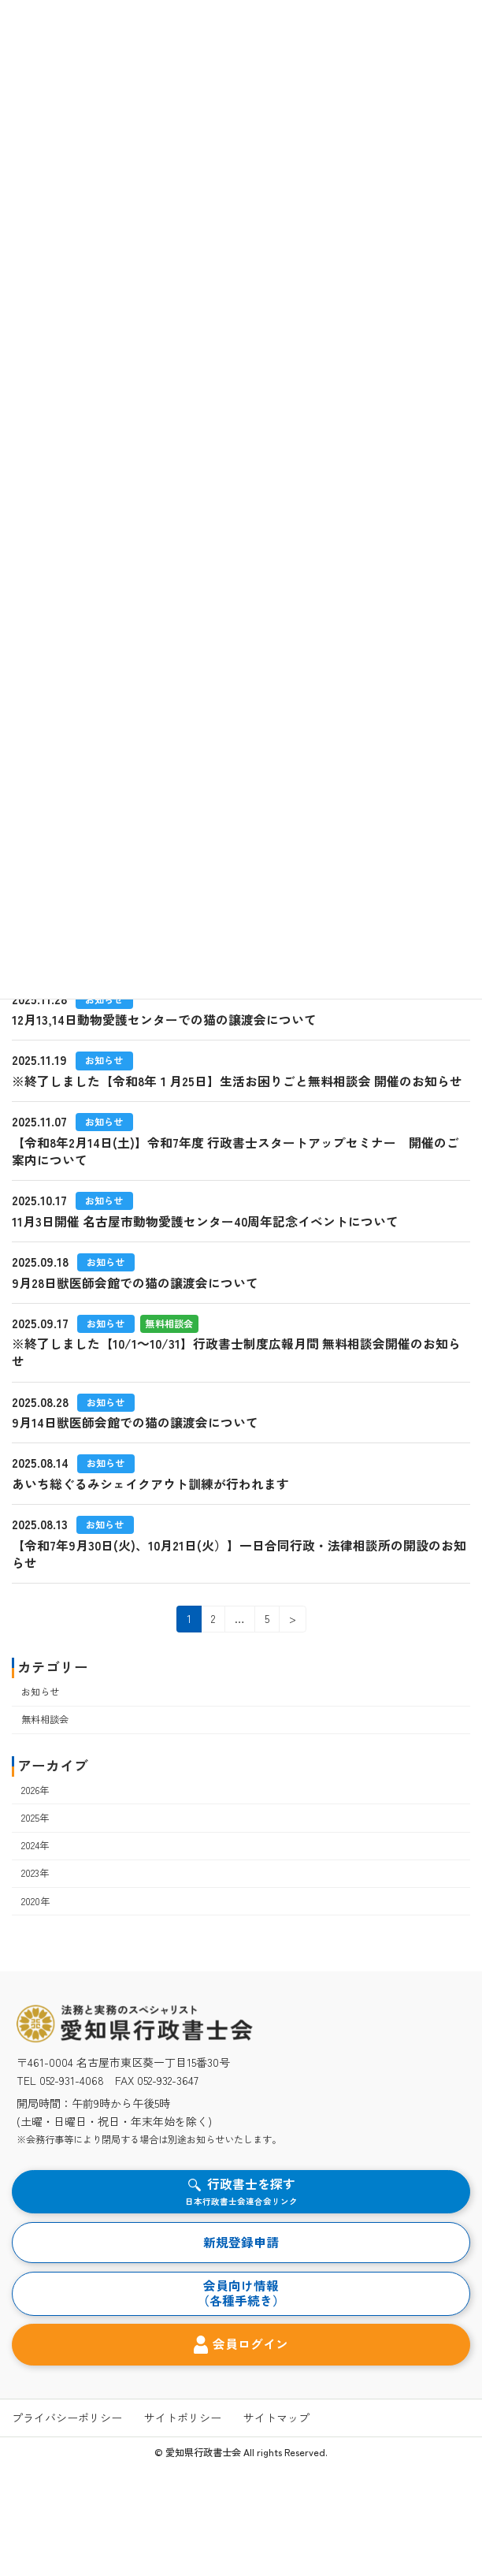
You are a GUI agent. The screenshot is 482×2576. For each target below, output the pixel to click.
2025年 (35, 1818)
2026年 (35, 1790)
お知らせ (40, 1691)
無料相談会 (45, 1719)
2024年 (35, 1845)
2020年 (35, 1901)
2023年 (35, 1874)
